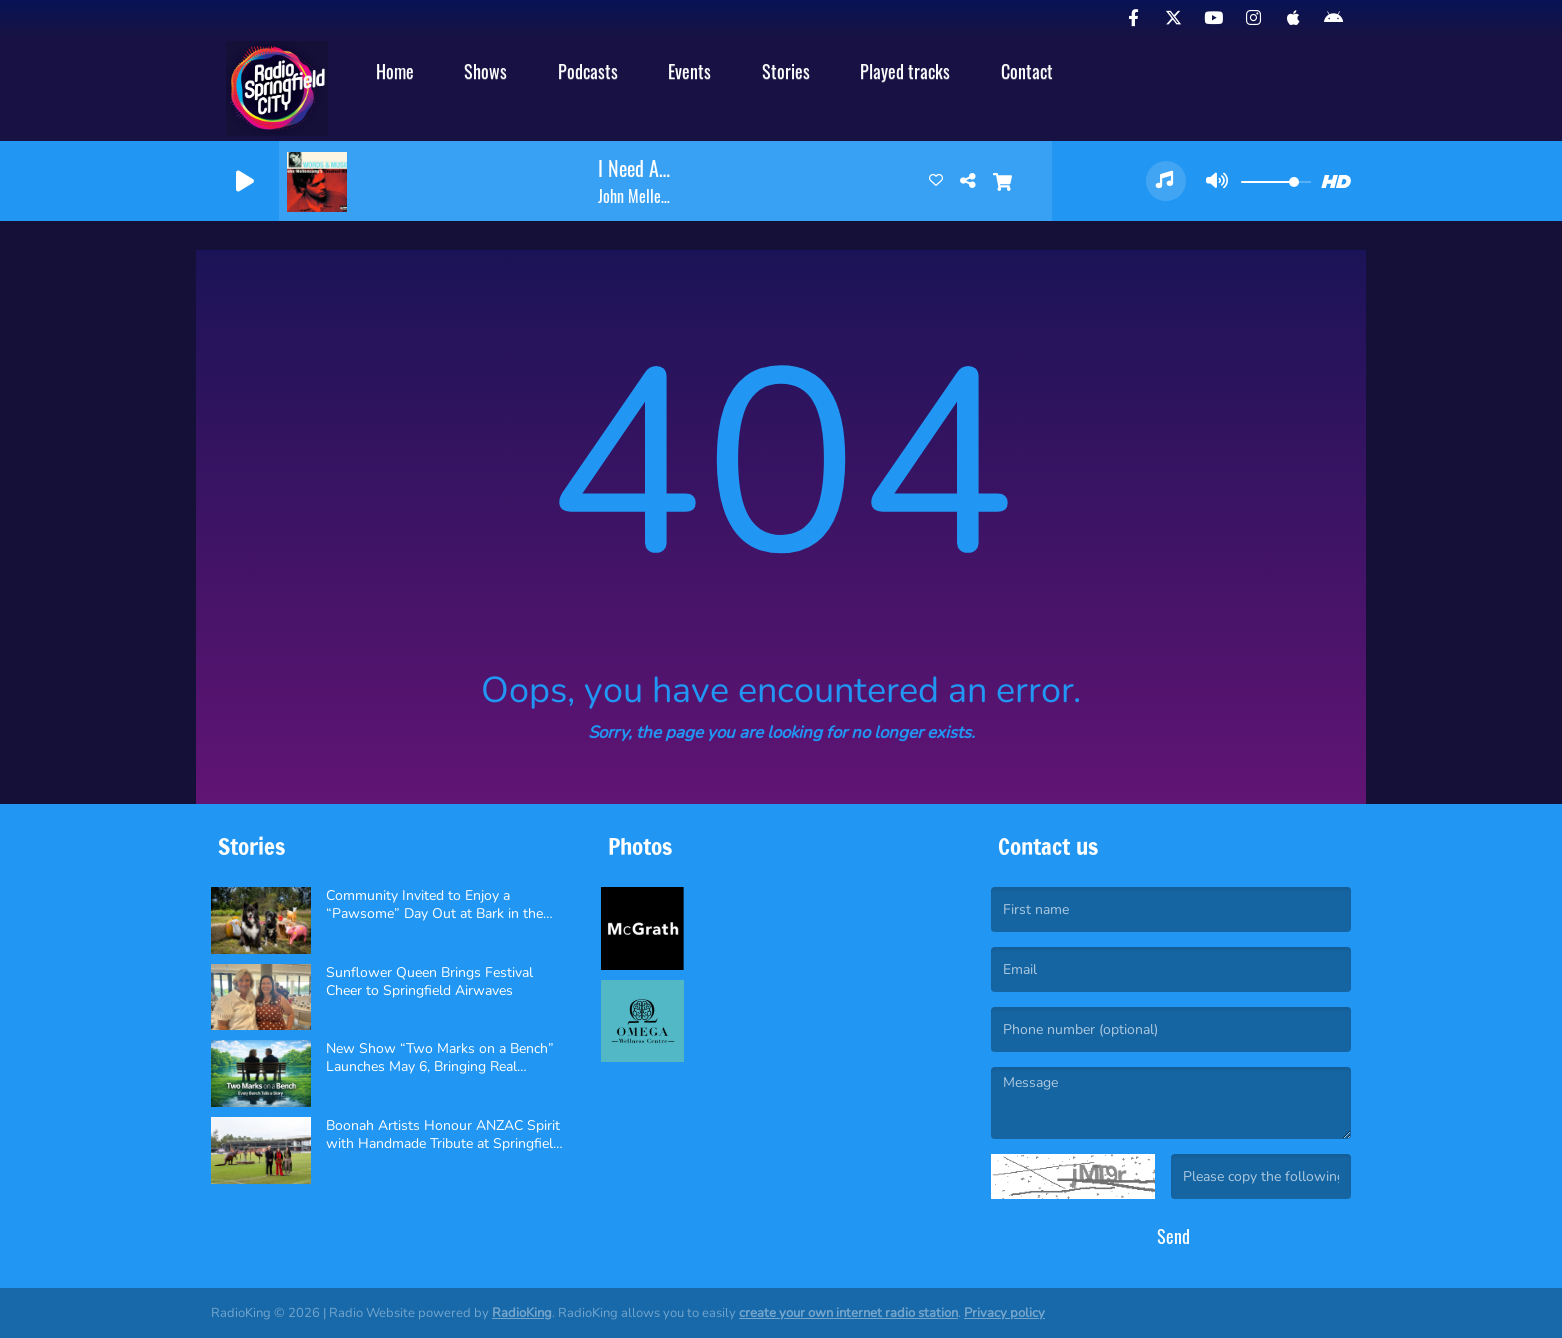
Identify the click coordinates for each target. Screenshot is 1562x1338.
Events (689, 71)
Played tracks (905, 71)
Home (395, 71)
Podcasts (588, 71)
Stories (786, 71)
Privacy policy (1004, 1313)
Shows (485, 71)
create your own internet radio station (848, 1313)
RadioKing (522, 1313)
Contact (1027, 71)
